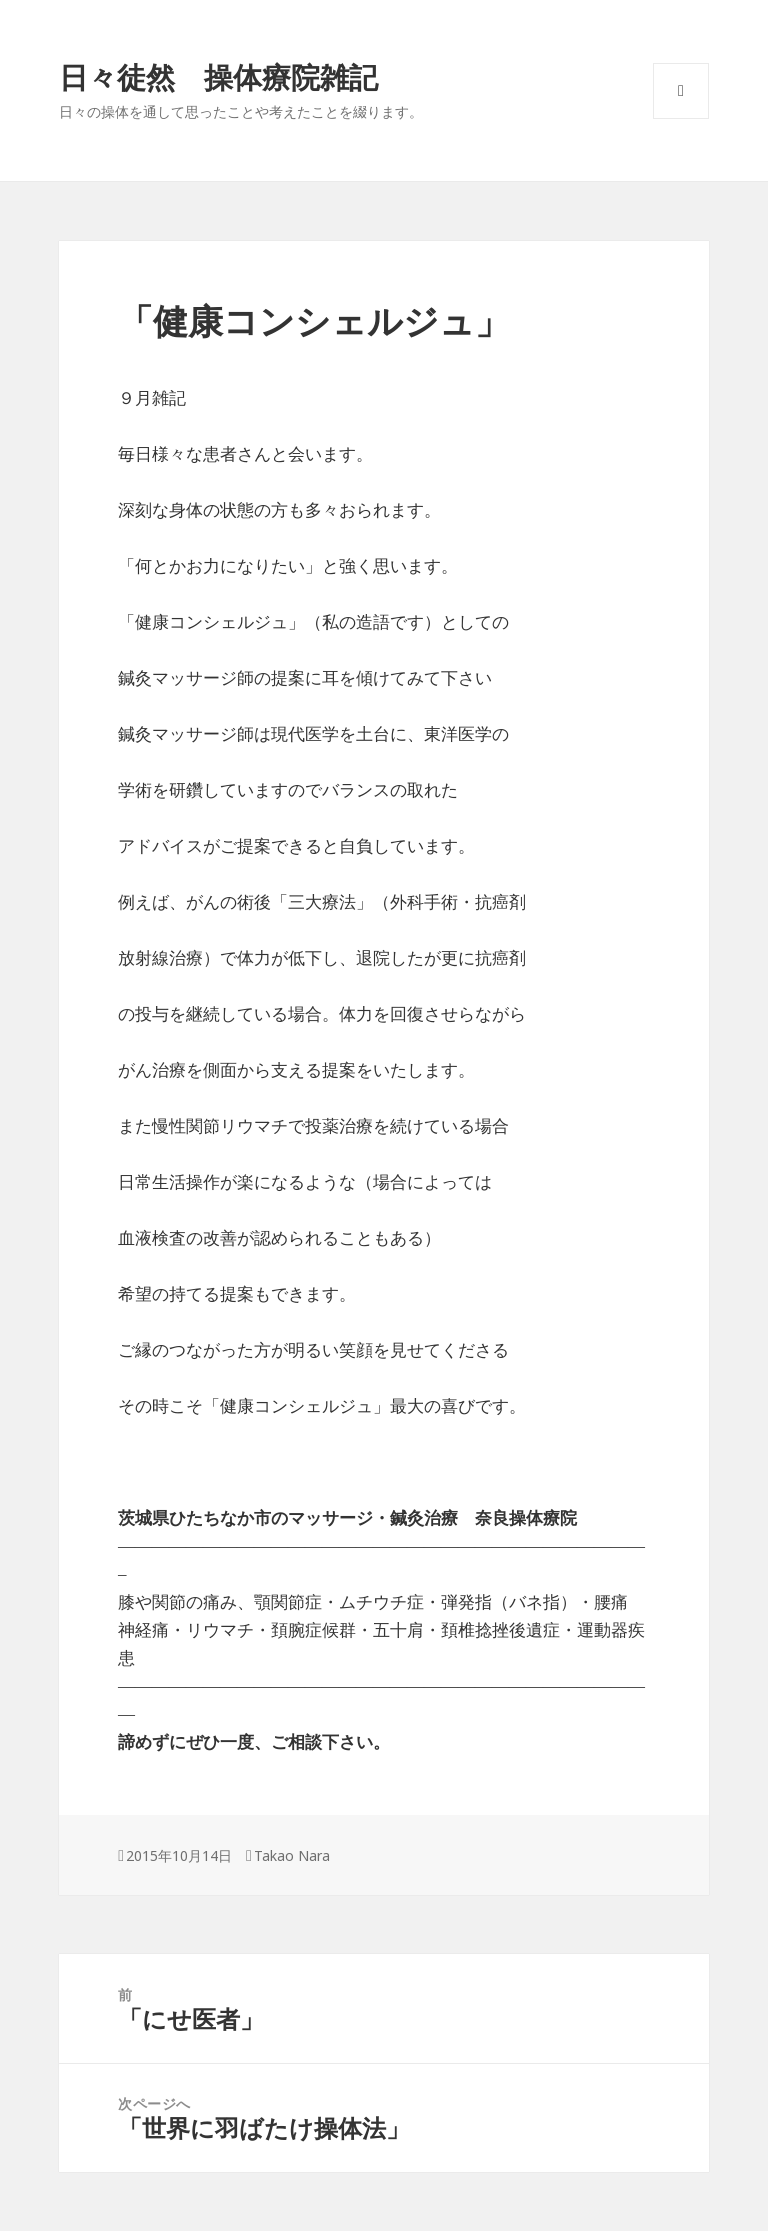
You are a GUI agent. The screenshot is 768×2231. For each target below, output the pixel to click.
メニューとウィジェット (681, 118)
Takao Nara (292, 1855)
